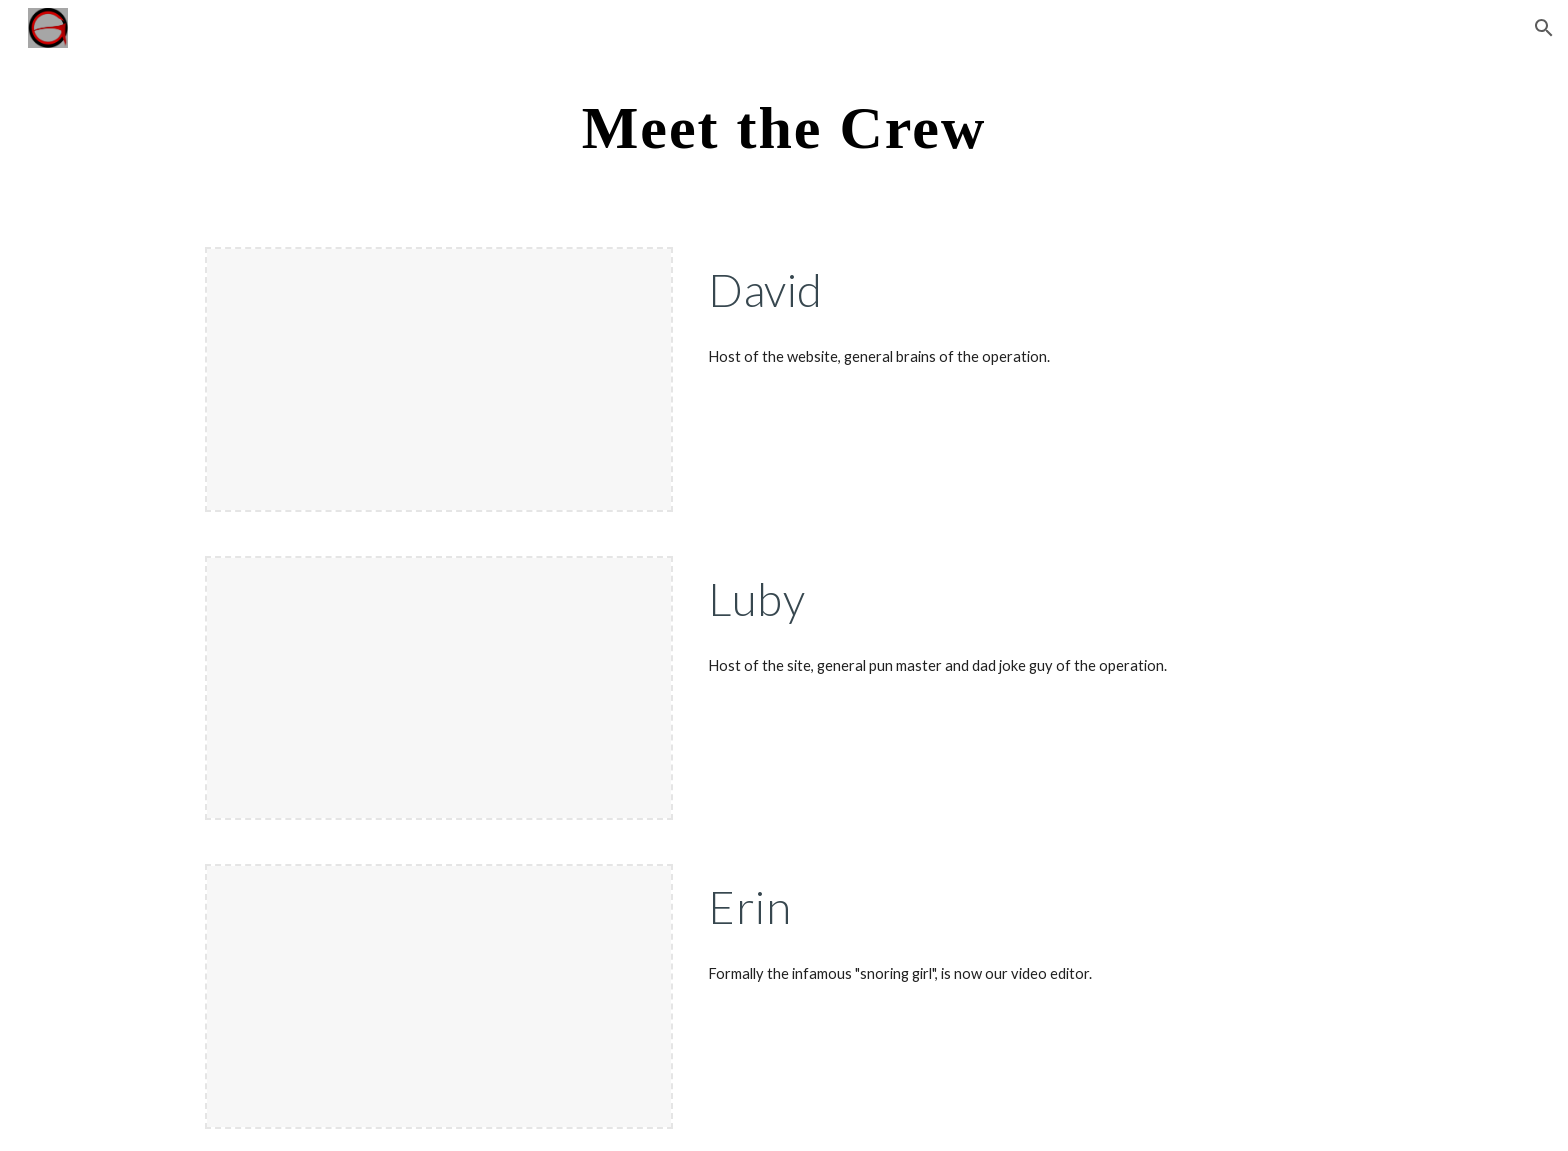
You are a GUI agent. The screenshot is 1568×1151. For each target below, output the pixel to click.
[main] (784, 126)
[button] (1544, 28)
